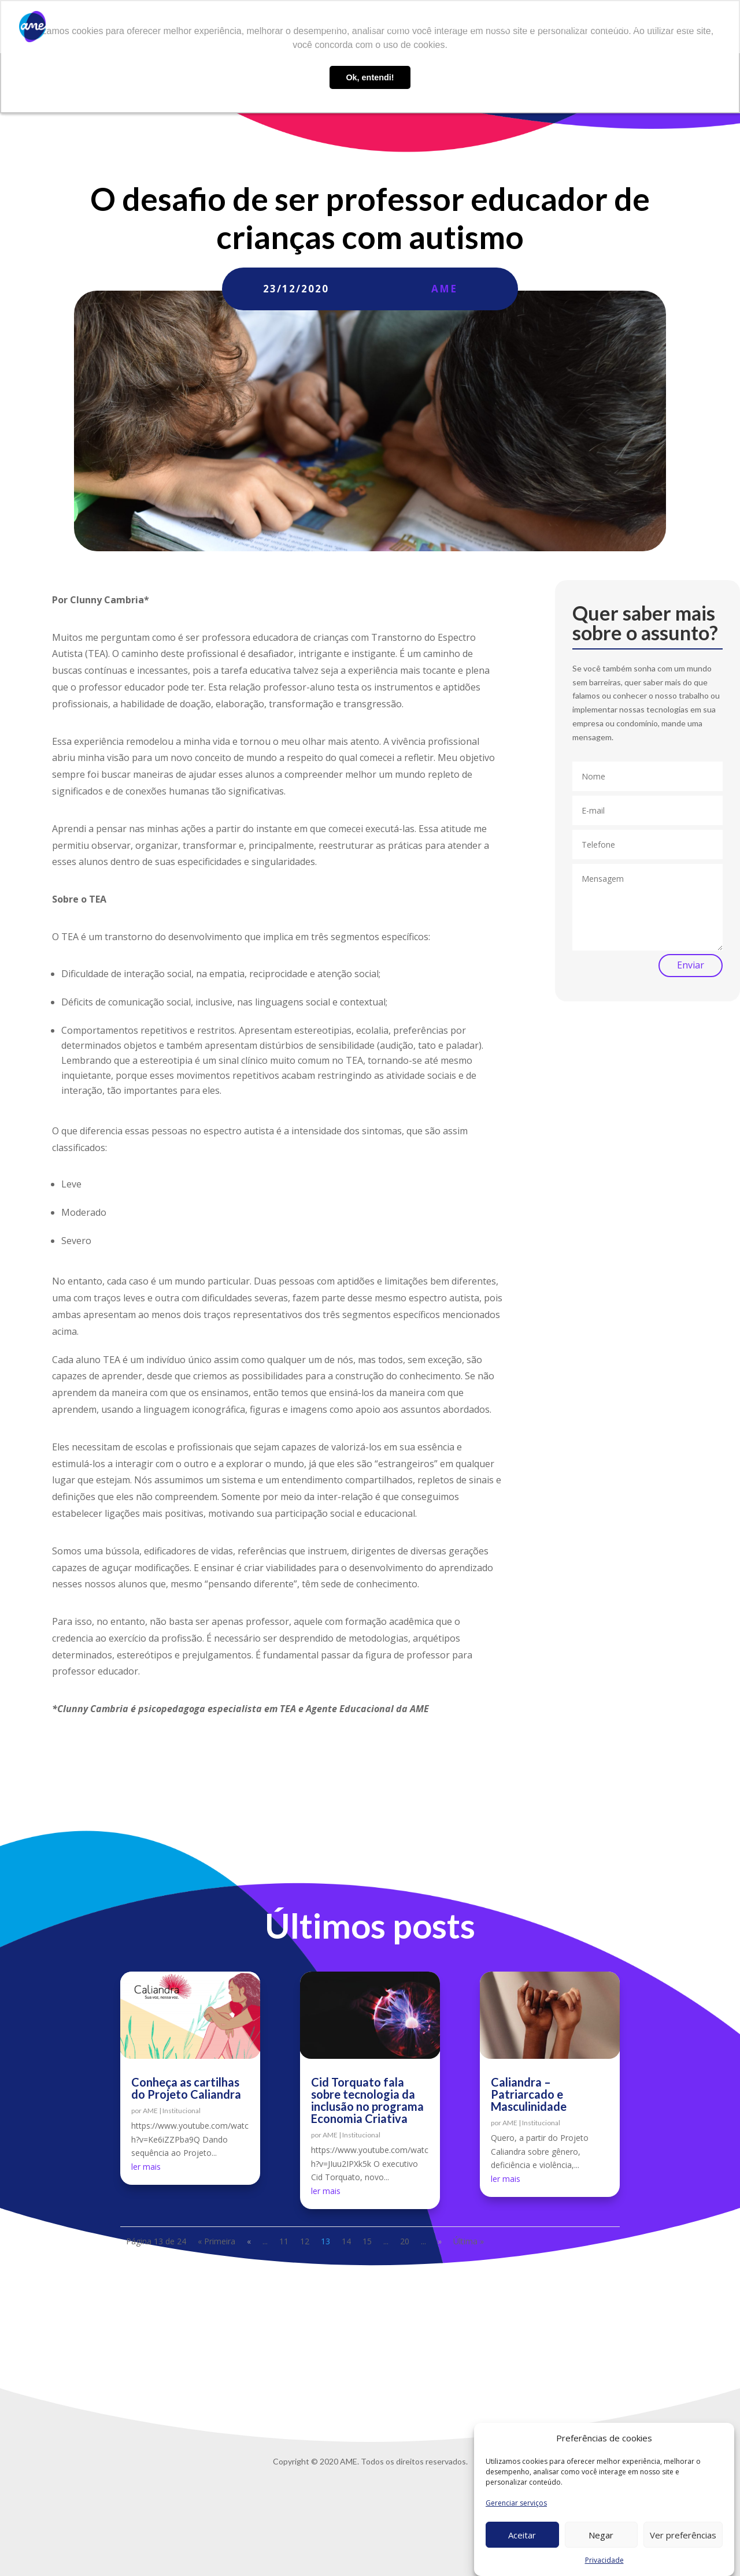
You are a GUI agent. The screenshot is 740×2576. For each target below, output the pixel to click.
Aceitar (522, 2535)
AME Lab (459, 27)
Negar (601, 2535)
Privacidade (604, 2560)
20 (404, 2241)
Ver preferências (683, 2535)
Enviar (690, 965)
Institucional (181, 2110)
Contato (621, 27)
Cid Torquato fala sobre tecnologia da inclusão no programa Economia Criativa (367, 2100)
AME (444, 288)
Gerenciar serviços (516, 2503)
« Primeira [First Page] (216, 2241)
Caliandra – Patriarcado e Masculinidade (529, 2094)
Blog (499, 27)
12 (304, 2241)
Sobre (334, 27)
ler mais (146, 2166)
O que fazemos (388, 27)
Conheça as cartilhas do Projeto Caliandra (186, 2088)
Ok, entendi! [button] (370, 77)
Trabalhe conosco (556, 27)
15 (367, 2241)
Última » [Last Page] (468, 2241)
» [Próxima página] (440, 2241)
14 (346, 2241)
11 (283, 2241)
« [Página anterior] (249, 2241)
